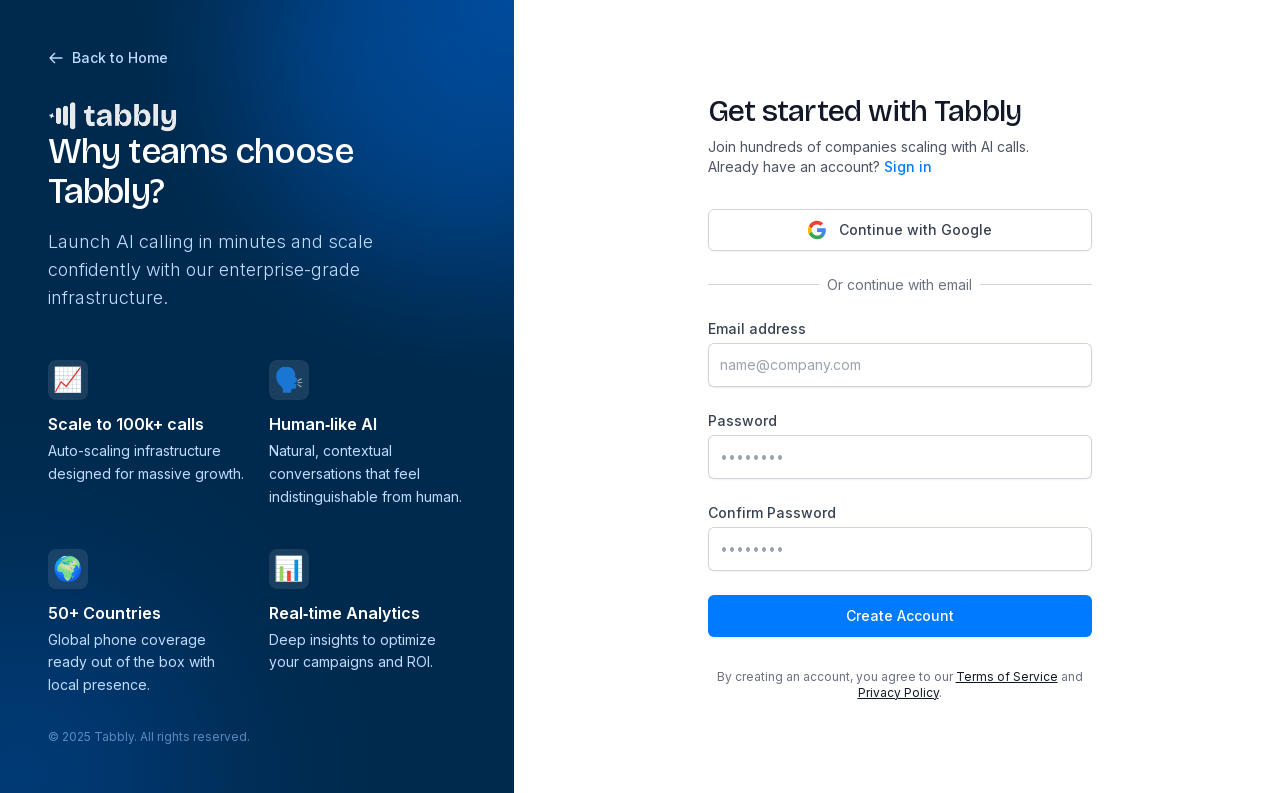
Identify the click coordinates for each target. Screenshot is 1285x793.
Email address (757, 328)
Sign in (908, 166)
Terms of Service (1007, 676)
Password (742, 420)
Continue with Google (899, 230)
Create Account (900, 615)
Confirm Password (772, 512)
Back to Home (108, 57)
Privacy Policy (898, 692)
